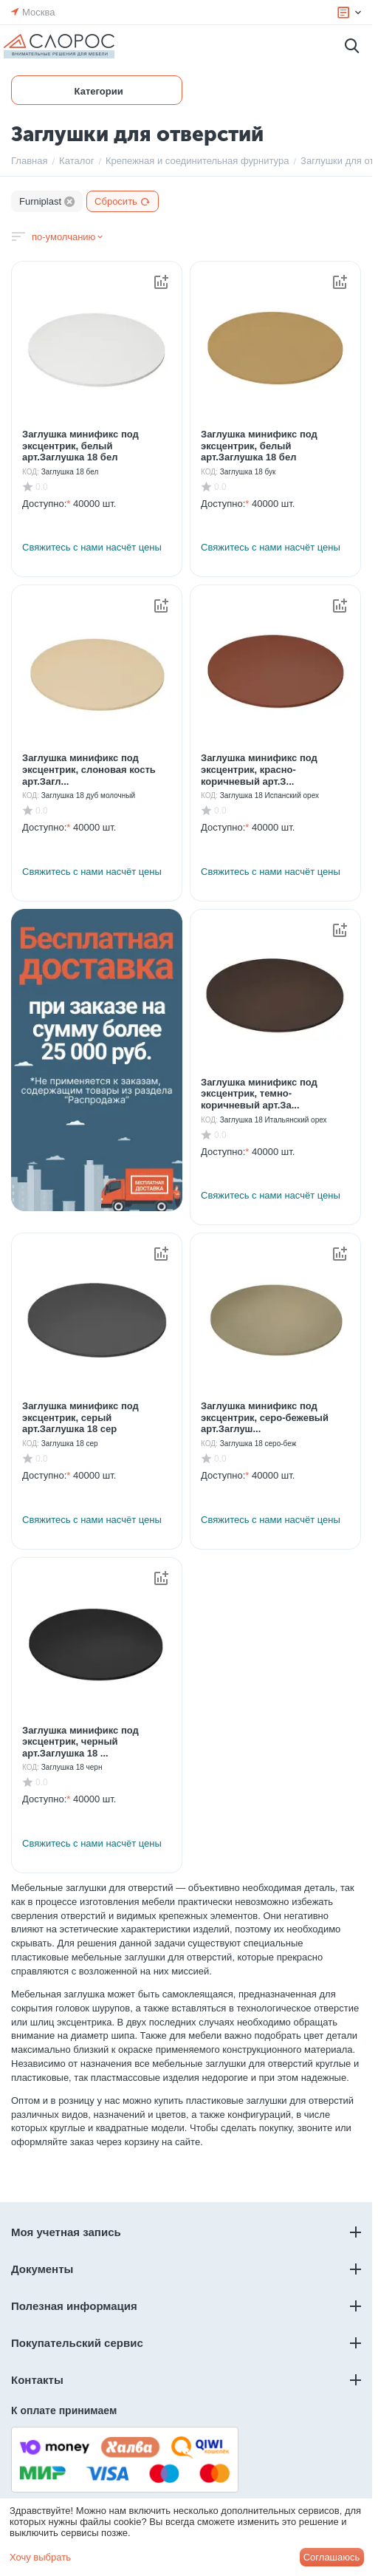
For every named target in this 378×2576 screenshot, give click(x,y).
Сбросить (122, 201)
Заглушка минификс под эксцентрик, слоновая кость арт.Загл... (89, 769)
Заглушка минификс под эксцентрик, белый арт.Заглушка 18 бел (80, 446)
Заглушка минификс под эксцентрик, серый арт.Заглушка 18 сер (80, 1417)
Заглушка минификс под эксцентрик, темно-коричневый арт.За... (259, 1094)
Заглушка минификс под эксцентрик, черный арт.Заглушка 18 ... (80, 1742)
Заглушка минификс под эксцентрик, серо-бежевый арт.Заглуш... (265, 1417)
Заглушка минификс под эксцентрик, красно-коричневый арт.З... (259, 769)
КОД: (30, 472)
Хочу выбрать (40, 2557)
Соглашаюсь (331, 2557)
